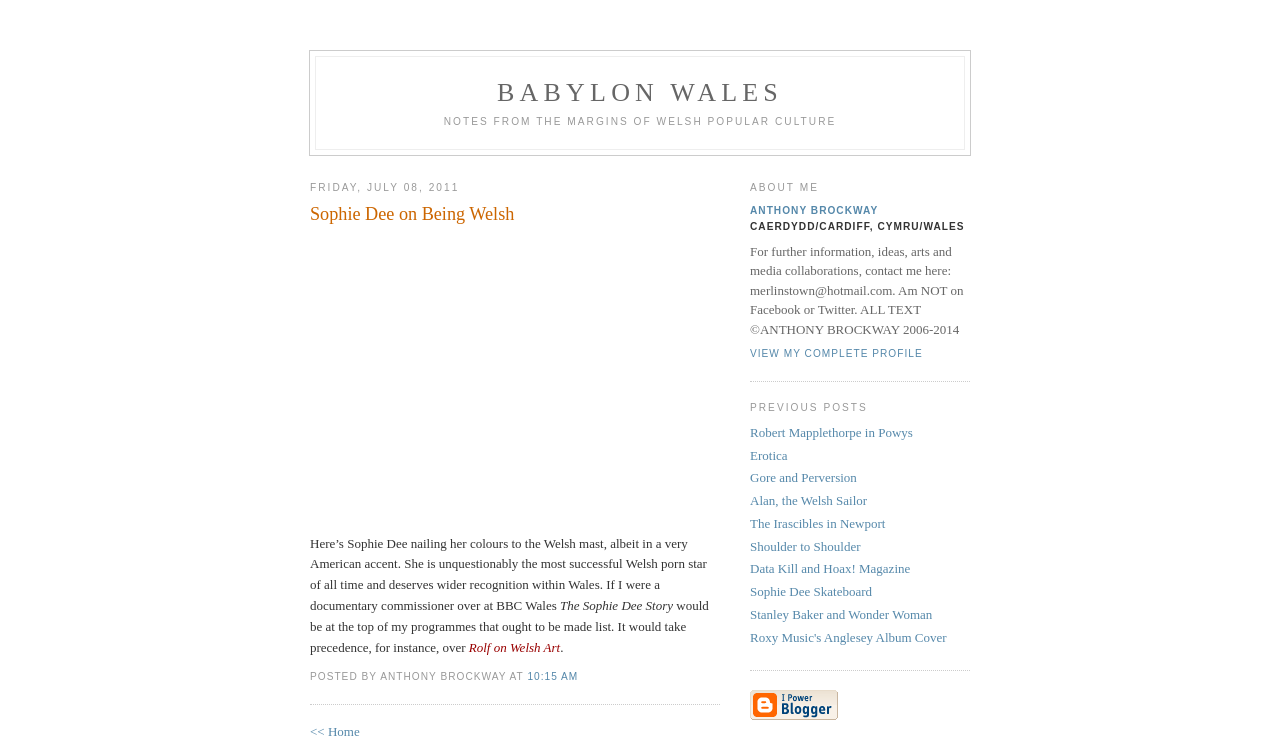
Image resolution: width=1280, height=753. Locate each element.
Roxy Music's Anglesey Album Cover (848, 637)
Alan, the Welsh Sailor (808, 500)
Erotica (769, 455)
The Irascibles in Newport (817, 523)
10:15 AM (552, 676)
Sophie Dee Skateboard (811, 591)
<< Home (335, 731)
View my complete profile (836, 353)
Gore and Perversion (803, 477)
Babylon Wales (640, 92)
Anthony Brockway (814, 210)
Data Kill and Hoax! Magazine (830, 568)
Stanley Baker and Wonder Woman (841, 614)
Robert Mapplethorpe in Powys (831, 432)
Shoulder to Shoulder (805, 546)
